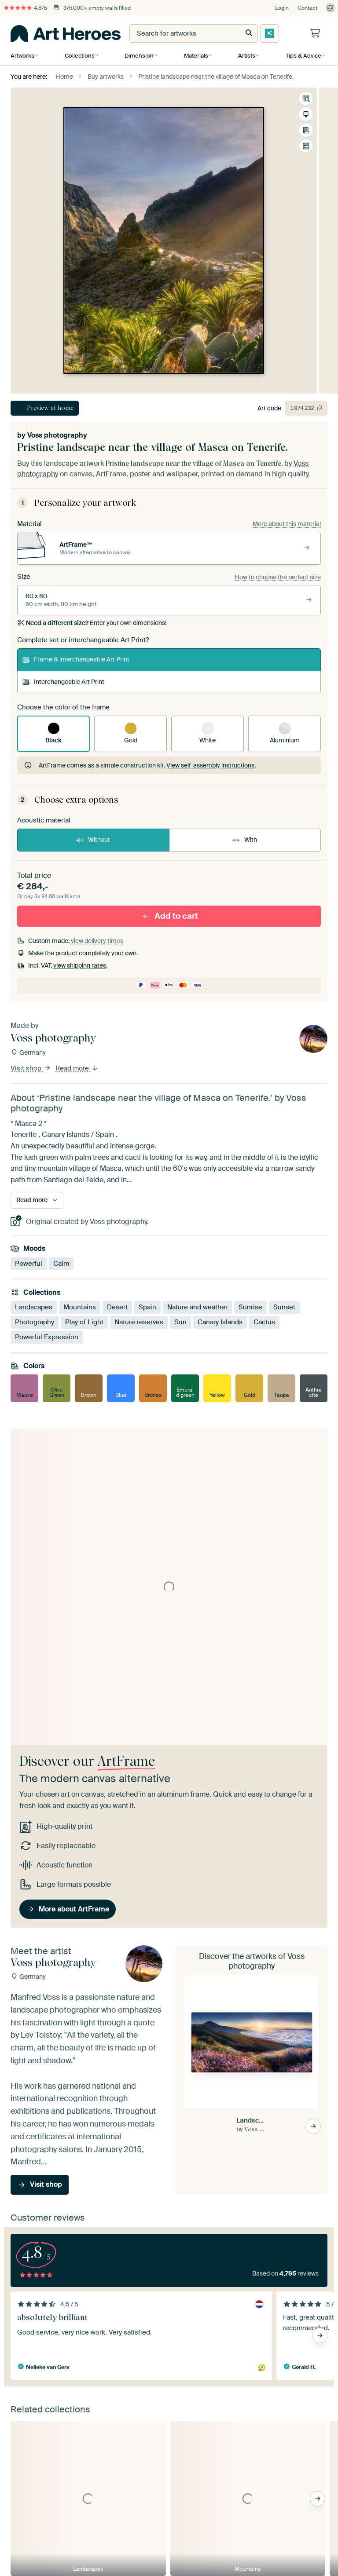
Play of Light (84, 1322)
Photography (34, 1322)
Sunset (284, 1307)
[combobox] (176, 33)
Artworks (22, 55)
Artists (245, 55)
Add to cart (169, 915)
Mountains (79, 1307)
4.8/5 (25, 7)
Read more (77, 1067)
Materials (195, 55)
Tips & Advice (301, 55)
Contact (307, 7)
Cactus (264, 1322)
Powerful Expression (46, 1337)
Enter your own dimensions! (91, 623)
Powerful (28, 1263)
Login (282, 7)
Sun (180, 1322)
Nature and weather (197, 1307)
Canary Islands (220, 1322)
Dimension (138, 55)
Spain (147, 1307)
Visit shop (31, 1067)
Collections (79, 55)
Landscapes (33, 1307)
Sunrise (250, 1307)
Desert (117, 1307)
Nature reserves (138, 1322)
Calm (61, 1263)
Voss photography (57, 435)
